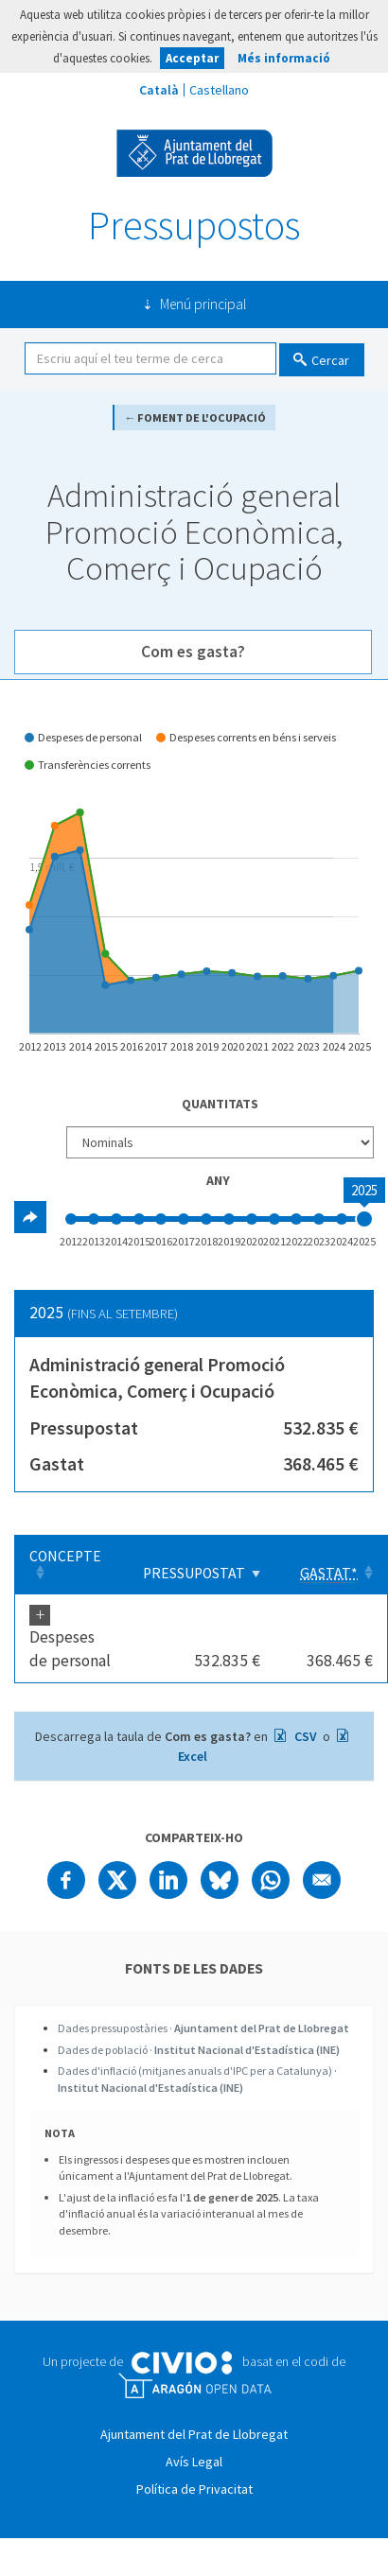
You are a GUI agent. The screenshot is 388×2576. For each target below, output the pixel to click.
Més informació (284, 58)
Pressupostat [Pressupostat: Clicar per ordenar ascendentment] (194, 1573)
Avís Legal (194, 2461)
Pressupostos (194, 225)
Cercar (330, 360)
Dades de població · (199, 2050)
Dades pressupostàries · (203, 2028)
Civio (181, 2363)
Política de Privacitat (194, 2489)
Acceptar (192, 58)
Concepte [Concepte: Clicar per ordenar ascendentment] (65, 1556)
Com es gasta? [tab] (193, 651)
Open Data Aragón (194, 2386)
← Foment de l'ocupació (195, 417)
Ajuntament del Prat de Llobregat (194, 153)
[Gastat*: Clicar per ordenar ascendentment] (331, 1565)
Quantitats (220, 1103)
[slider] (364, 1219)
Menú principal (203, 304)
